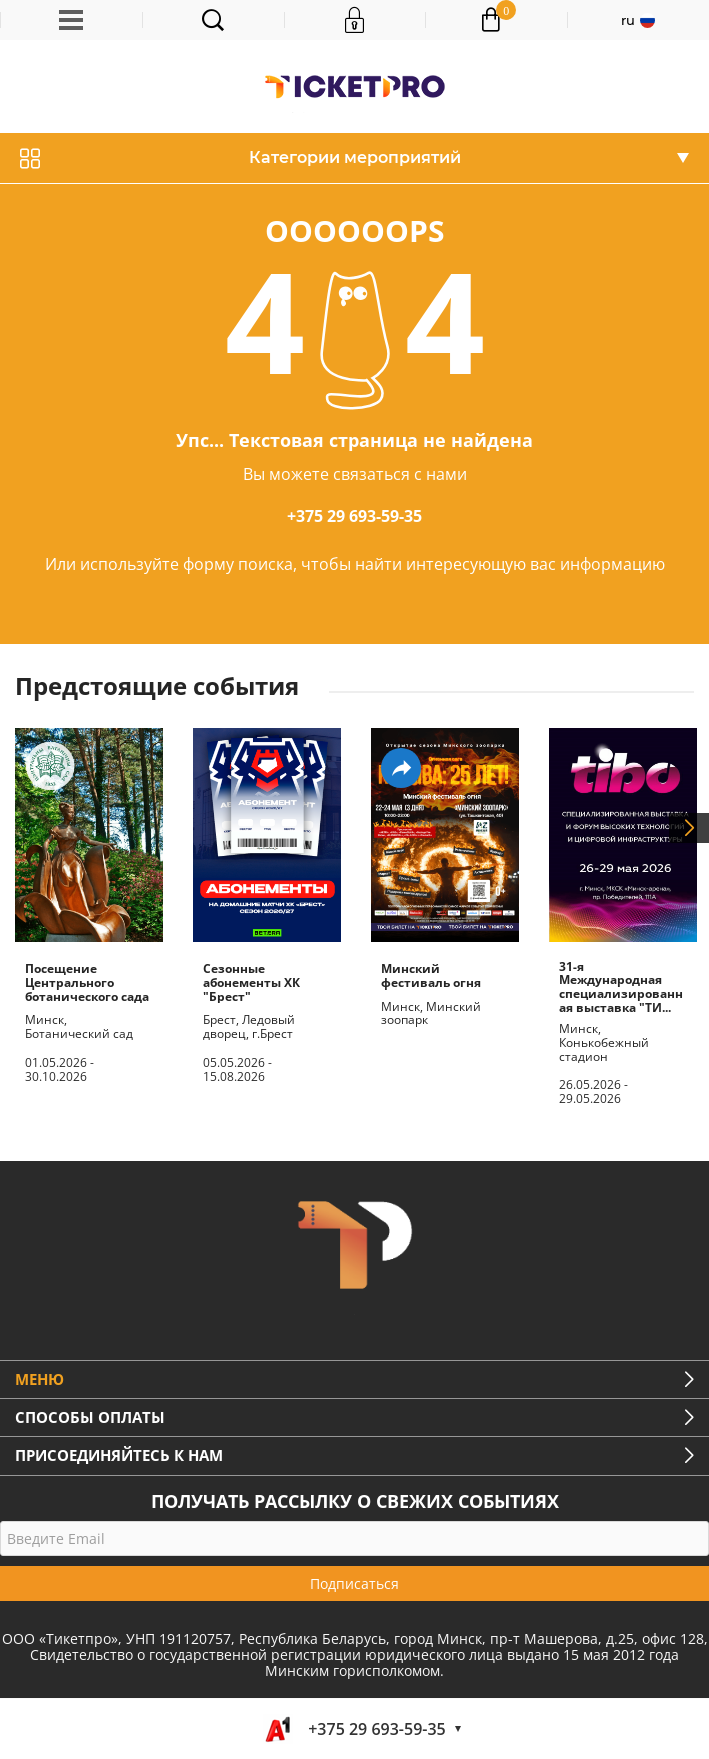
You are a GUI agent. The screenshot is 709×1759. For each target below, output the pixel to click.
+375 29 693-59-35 (354, 516)
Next (689, 828)
